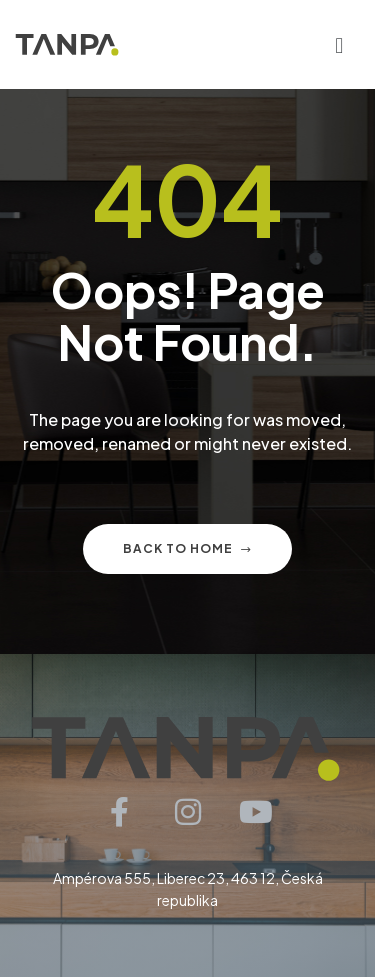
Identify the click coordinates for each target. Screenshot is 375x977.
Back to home (187, 548)
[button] (339, 44)
